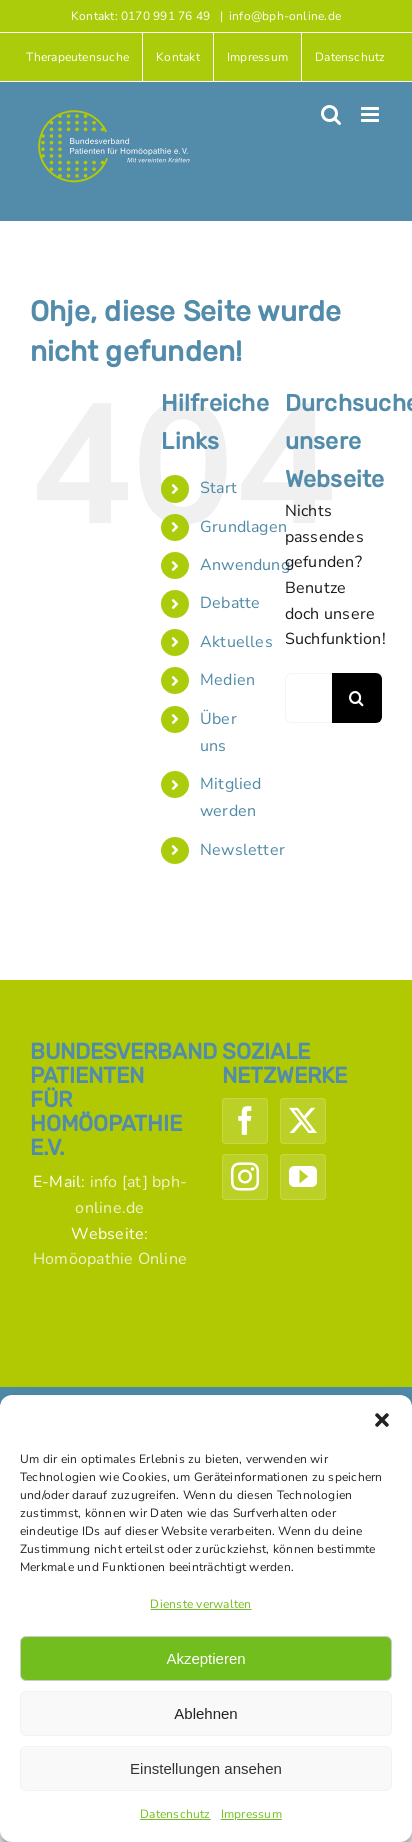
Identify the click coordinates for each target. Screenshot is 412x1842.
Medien (227, 680)
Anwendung (245, 565)
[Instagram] (245, 1177)
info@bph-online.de (285, 16)
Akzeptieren (205, 1658)
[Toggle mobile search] (331, 114)
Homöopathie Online (110, 1259)
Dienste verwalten (200, 1604)
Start (218, 488)
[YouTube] (303, 1177)
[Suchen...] (308, 698)
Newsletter (242, 850)
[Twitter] (303, 1121)
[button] (382, 1420)
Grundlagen (243, 527)
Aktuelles (236, 642)
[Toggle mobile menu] (371, 114)
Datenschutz (175, 1814)
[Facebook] (245, 1121)
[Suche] (357, 698)
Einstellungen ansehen (206, 1768)
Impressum (251, 1814)
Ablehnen (205, 1713)
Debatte (230, 603)
